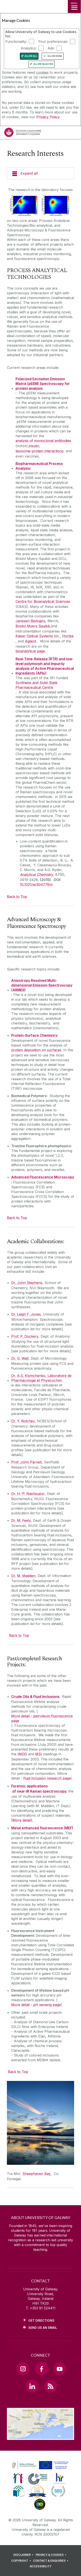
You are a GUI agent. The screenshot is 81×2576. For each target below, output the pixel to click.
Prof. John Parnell (26, 1462)
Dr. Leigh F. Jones (26, 1314)
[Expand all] (40, 173)
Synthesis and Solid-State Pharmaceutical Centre (36, 685)
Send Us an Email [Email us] (42, 2327)
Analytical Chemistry (36, 874)
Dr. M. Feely (21, 1520)
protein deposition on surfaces (36, 1050)
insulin (34, 446)
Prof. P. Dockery (24, 1336)
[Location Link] (40, 2436)
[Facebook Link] (41, 2368)
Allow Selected (43, 64)
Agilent (30, 641)
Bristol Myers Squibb (33, 626)
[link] (39, 2465)
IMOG (22, 1754)
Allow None (54, 56)
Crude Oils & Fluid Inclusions (35, 1696)
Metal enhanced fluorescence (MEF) (42, 1828)
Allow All (31, 56)
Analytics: (29, 48)
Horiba (67, 636)
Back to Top (17, 896)
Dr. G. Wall (20, 1358)
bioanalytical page (30, 651)
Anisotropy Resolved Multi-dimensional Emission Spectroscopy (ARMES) (41, 985)
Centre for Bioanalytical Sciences (43, 601)
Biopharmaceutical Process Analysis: (39, 465)
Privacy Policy (47, 117)
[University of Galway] (22, 133)
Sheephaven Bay (36, 2173)
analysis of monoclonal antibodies (43, 440)
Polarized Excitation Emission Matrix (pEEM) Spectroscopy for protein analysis (43, 383)
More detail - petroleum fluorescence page (42, 1718)
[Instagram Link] (23, 2368)
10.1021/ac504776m (36, 884)
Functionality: (16, 41)
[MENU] (74, 6)
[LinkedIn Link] (32, 2386)
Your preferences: (53, 41)
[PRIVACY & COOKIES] (52, 2555)
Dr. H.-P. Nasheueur (28, 1493)
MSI (38, 1754)
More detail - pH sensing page (36, 2004)
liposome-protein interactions (40, 451)
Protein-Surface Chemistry (34, 1035)
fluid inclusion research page (47, 1778)
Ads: (51, 48)
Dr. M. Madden (23, 1576)
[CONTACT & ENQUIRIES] (51, 2560)
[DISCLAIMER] (24, 2555)
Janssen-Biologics (30, 621)
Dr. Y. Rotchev (23, 1421)
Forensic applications (29, 1786)
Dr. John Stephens (26, 1283)
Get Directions (41, 2320)
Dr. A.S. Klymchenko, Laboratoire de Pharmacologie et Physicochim (41, 1378)
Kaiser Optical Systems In (36, 636)
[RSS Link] (50, 2386)
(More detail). (22, 1820)
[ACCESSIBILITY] (40, 2566)
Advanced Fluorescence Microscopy (42, 1177)
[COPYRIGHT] (21, 2560)
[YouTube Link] (59, 2368)
